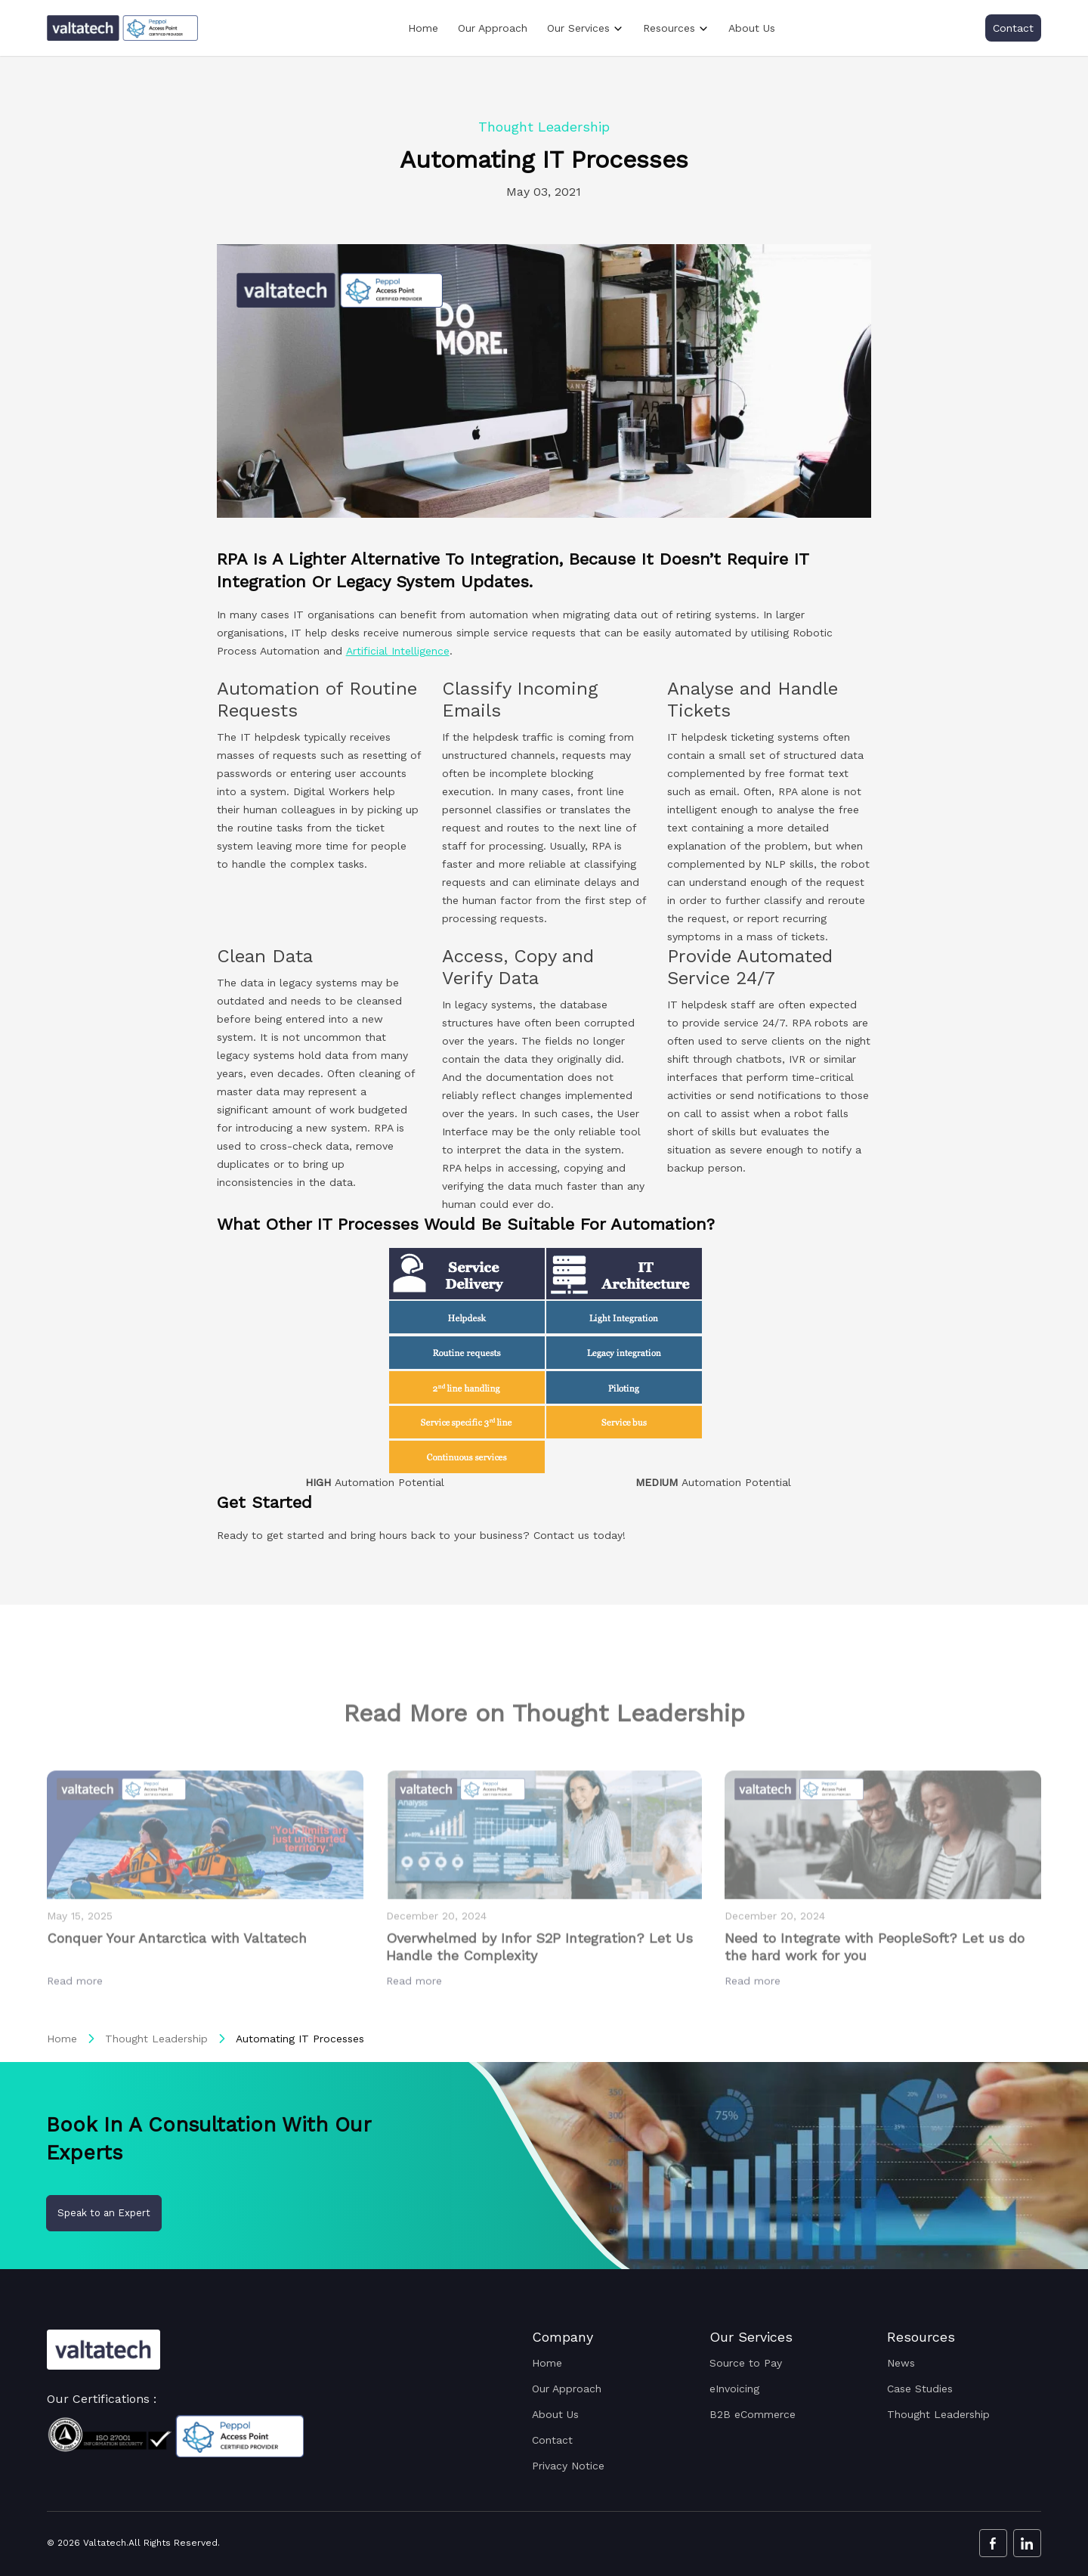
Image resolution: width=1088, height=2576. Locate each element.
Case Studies (920, 2388)
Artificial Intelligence (398, 651)
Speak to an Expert (103, 2212)
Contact (1013, 28)
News (901, 2363)
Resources (669, 28)
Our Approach (492, 28)
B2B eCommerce (752, 2414)
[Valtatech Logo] (103, 2350)
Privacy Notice (568, 2466)
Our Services (578, 28)
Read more (77, 2014)
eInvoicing (734, 2388)
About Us (751, 28)
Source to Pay (745, 2363)
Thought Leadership (156, 2039)
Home (423, 28)
